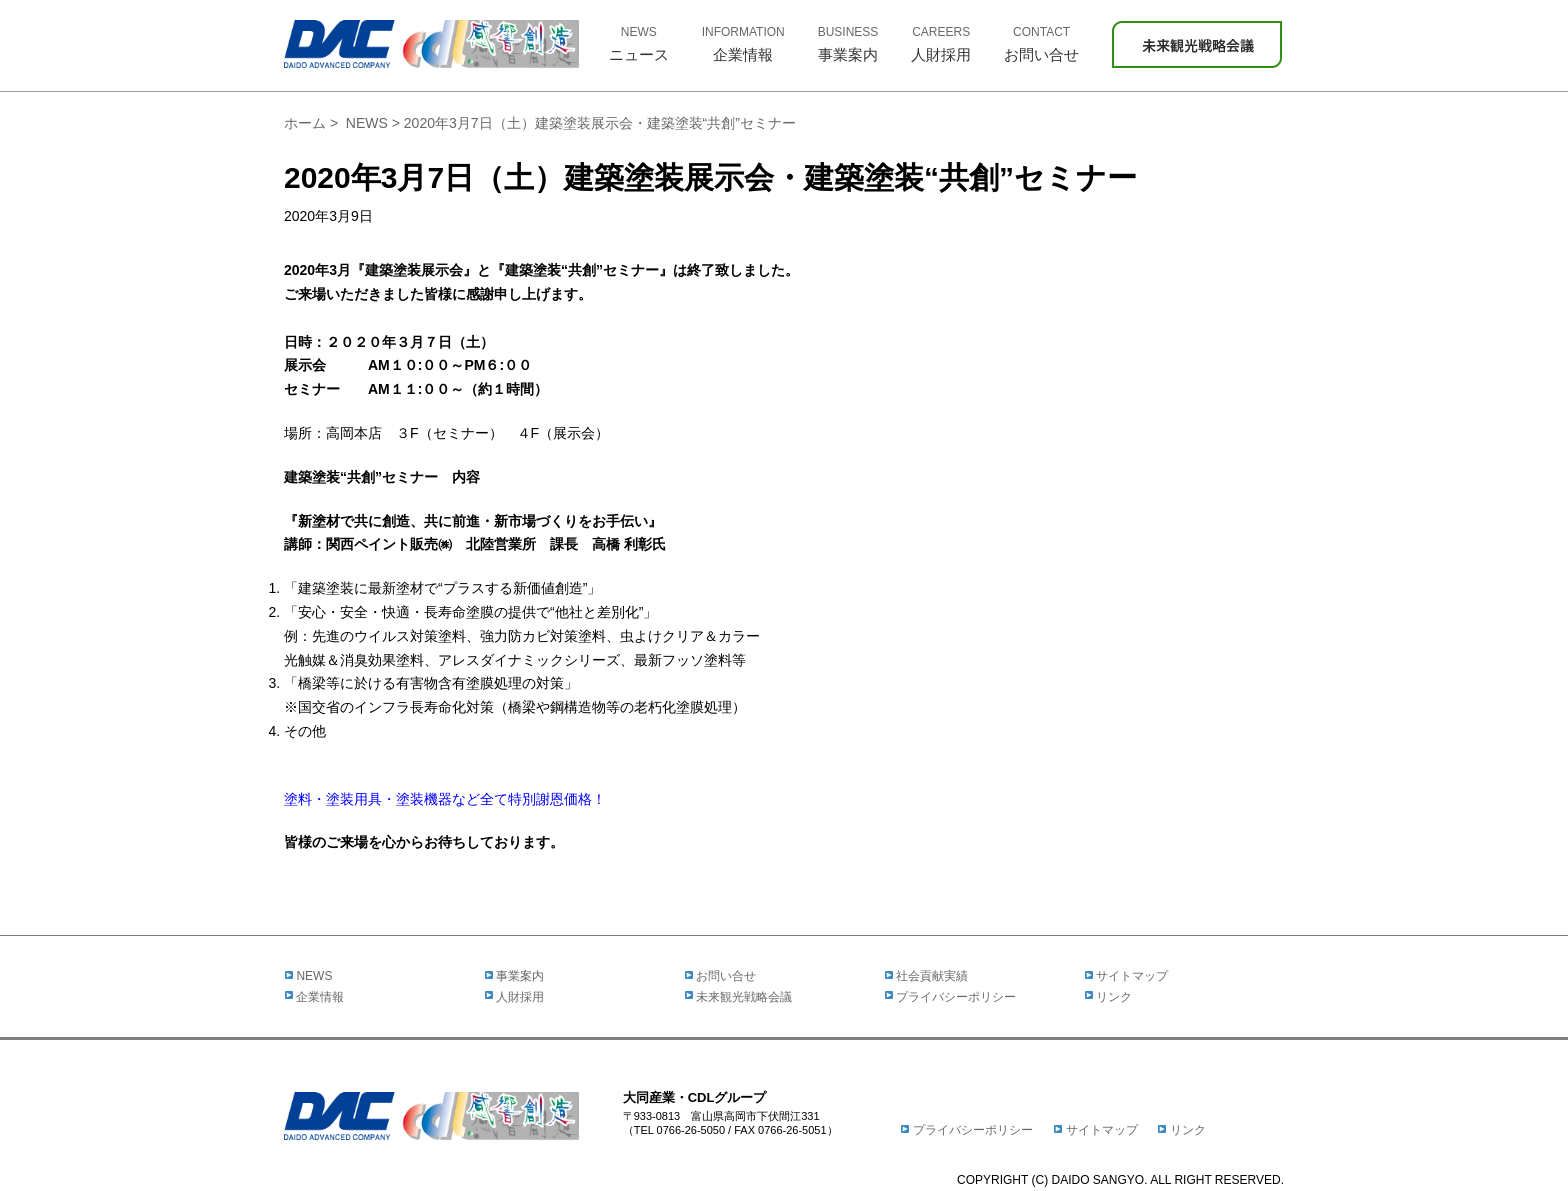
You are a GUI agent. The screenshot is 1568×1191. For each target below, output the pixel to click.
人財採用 (514, 997)
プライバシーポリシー (950, 997)
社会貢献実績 (926, 976)
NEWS (367, 123)
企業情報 (314, 997)
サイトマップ (1126, 976)
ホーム (305, 123)
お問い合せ (720, 976)
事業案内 (514, 976)
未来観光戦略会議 (738, 997)
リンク (1108, 997)
